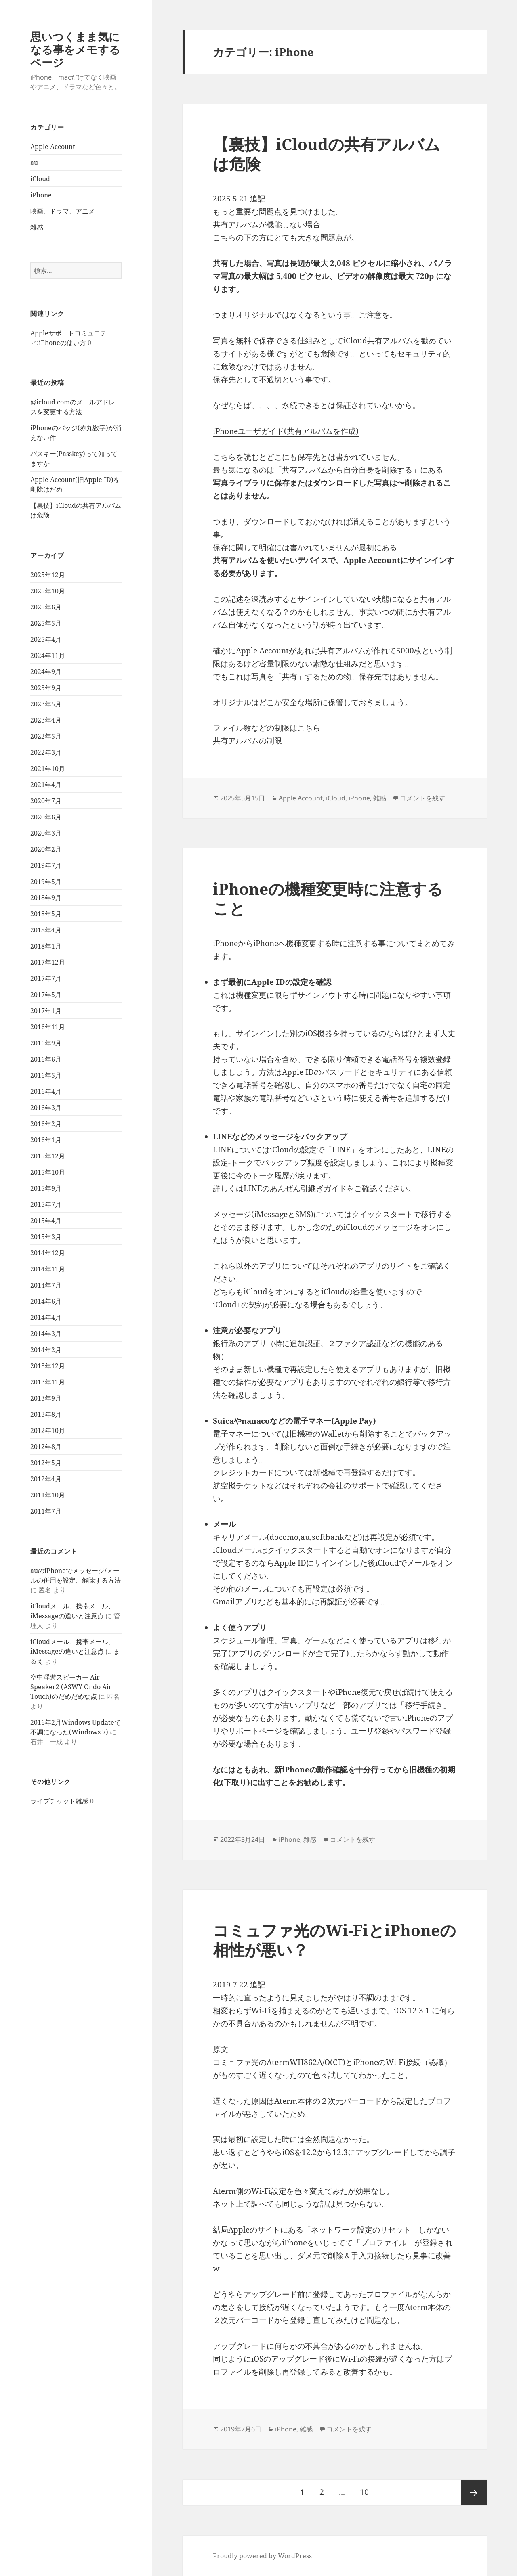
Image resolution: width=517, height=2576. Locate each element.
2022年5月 (45, 736)
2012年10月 (47, 1430)
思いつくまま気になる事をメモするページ (75, 49)
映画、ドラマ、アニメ (62, 211)
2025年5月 (45, 623)
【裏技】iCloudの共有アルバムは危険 (326, 153)
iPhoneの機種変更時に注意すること (328, 898)
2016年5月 (45, 1075)
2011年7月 (45, 1511)
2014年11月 (47, 1269)
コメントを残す (422, 798)
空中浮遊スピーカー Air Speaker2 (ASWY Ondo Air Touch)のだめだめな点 (71, 1687)
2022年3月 (45, 752)
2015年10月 (47, 1172)
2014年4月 (45, 1317)
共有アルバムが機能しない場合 (266, 224)
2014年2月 (45, 1349)
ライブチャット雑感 (59, 1801)
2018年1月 (45, 946)
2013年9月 (45, 1398)
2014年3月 (45, 1333)
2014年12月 (47, 1252)
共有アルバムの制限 (247, 740)
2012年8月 (45, 1446)
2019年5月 (45, 881)
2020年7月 (45, 800)
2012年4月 (45, 1478)
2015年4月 (45, 1220)
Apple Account (52, 146)
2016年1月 (45, 1139)
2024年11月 (47, 655)
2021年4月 (45, 784)
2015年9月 (45, 1188)
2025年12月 (47, 574)
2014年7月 (45, 1285)
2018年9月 (45, 897)
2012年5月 (45, 1462)
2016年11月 (47, 1026)
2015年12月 (47, 1156)
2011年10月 (47, 1495)
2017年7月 (45, 978)
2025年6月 (45, 607)
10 (364, 2492)
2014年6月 (45, 1301)
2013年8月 (45, 1414)
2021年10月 (47, 768)
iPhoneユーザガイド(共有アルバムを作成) (286, 431)
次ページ (474, 2492)
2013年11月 (47, 1382)
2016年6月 (45, 1059)
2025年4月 (45, 639)
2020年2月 (45, 849)
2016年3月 (45, 1107)
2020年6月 (45, 817)
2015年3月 (45, 1236)
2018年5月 (45, 913)
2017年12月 (47, 962)
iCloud (40, 178)
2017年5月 (45, 994)
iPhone (41, 195)
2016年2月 (45, 1123)
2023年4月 (45, 720)
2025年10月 (47, 590)
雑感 (36, 227)
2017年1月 (45, 1010)
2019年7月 (45, 865)
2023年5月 (45, 703)
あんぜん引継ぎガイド (308, 1188)
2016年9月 (45, 1043)
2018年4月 (45, 930)
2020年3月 (45, 833)
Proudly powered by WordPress (262, 2555)
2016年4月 (45, 1091)
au (34, 162)
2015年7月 (45, 1204)
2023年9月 (45, 687)
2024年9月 (45, 671)
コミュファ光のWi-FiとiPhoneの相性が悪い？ (334, 1939)
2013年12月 (47, 1365)
